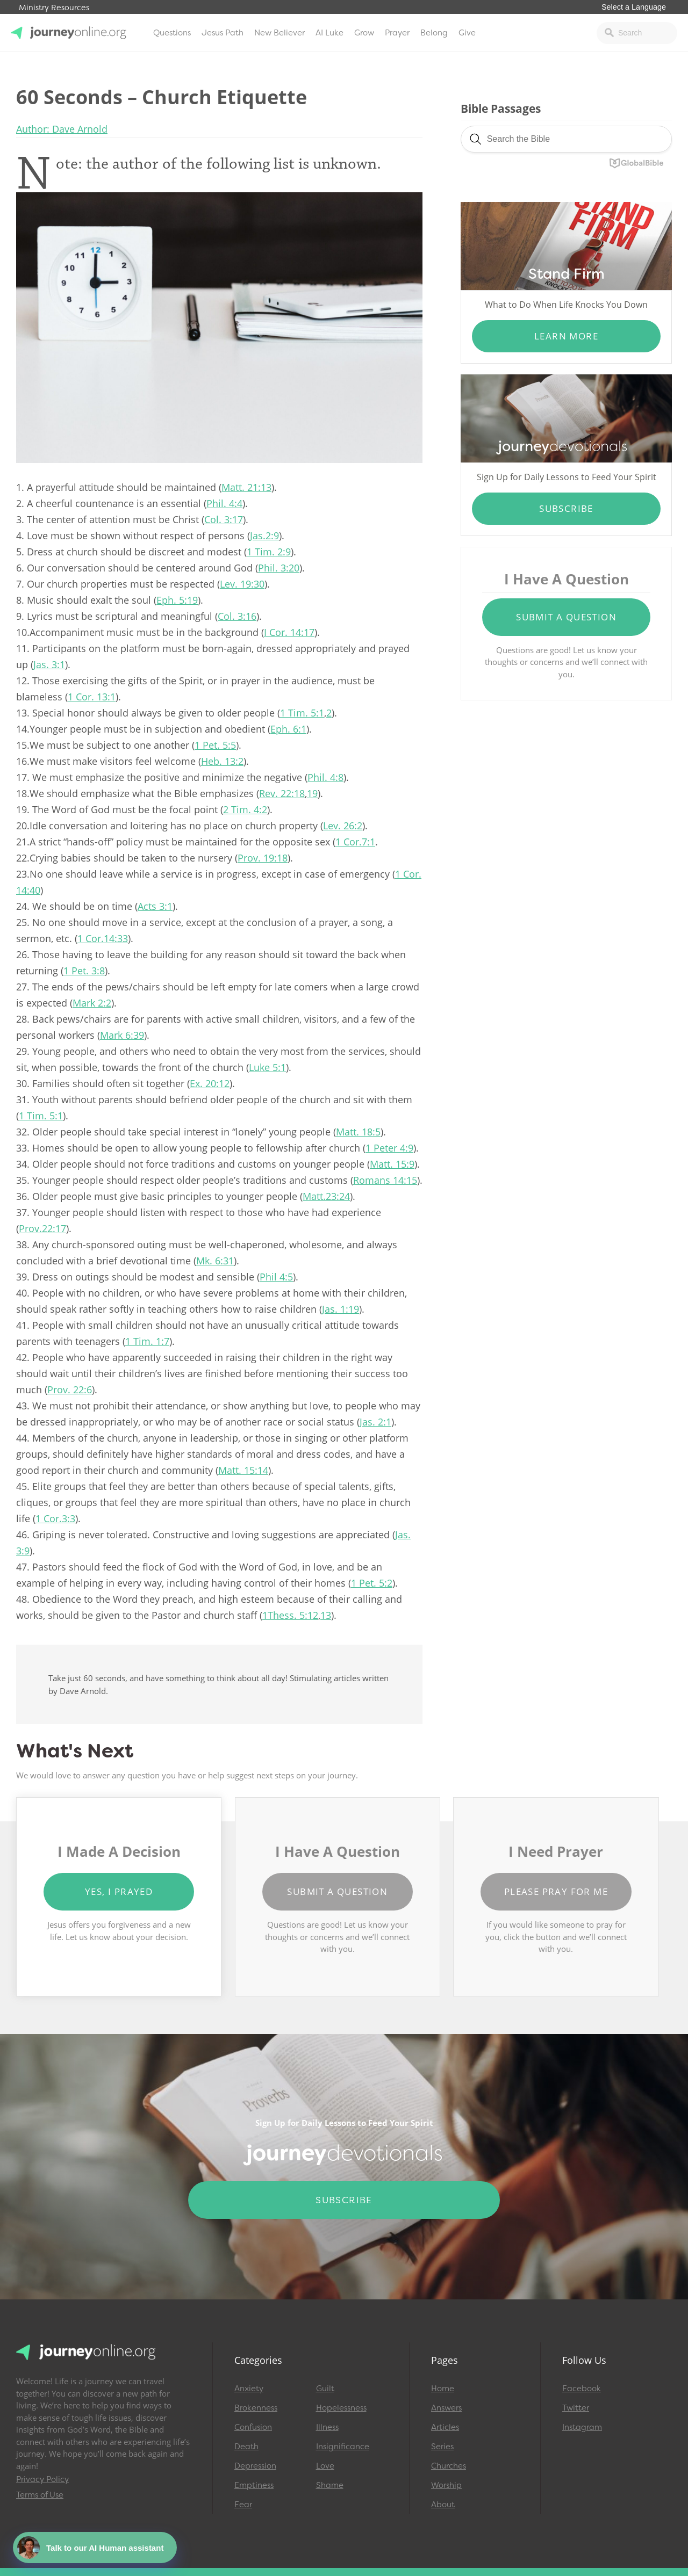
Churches (448, 2466)
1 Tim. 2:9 (269, 551)
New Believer (279, 32)
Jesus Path (222, 32)
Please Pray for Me (556, 1891)
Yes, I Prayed (119, 1891)
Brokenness (255, 2408)
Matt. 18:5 (358, 1131)
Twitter (575, 2408)
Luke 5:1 (267, 1067)
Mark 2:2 (92, 1002)
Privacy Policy (42, 2479)
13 (325, 1615)
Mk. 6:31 (215, 1260)
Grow (364, 32)
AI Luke (329, 32)
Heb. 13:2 (222, 761)
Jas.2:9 (264, 535)
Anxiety (248, 2388)
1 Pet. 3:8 (84, 970)
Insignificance (342, 2446)
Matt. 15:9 (392, 1163)
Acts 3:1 (155, 906)
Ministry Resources (54, 8)
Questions (172, 32)
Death (246, 2446)
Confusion (253, 2427)
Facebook (581, 2388)
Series (442, 2446)
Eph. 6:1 (288, 728)
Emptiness (254, 2485)
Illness (327, 2427)
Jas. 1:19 (340, 1309)
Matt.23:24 (326, 1196)
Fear (243, 2504)
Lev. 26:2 (342, 825)
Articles (445, 2427)
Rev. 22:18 (282, 793)
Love (325, 2466)
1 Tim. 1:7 (147, 1341)
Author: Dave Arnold (62, 128)
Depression (255, 2466)
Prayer (397, 32)
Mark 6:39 (122, 1035)
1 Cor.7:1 (355, 841)
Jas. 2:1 (375, 1421)
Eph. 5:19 (177, 600)
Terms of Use (39, 2495)
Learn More (566, 336)
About (443, 2504)
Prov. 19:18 (263, 857)
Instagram (582, 2427)
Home (442, 2388)
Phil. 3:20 (278, 567)
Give (467, 32)
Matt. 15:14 (243, 1470)
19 (312, 793)
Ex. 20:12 (210, 1083)
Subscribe (566, 508)
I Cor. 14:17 (289, 632)
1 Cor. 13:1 (92, 696)
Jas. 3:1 (49, 664)
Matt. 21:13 (246, 487)
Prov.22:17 (42, 1228)
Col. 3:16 (237, 616)
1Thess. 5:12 (290, 1615)
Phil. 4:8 (325, 777)
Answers (446, 2408)
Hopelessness (341, 2408)
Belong (434, 32)
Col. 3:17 (223, 519)
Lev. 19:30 (242, 583)
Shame (329, 2485)
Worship (446, 2485)
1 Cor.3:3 (55, 1518)
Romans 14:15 (385, 1180)
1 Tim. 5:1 (302, 712)
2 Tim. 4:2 (245, 809)
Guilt (325, 2388)
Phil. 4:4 (224, 503)
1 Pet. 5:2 (371, 1582)
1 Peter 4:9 (389, 1147)
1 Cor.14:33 (102, 938)
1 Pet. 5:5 (215, 745)
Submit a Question (566, 617)
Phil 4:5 (276, 1276)
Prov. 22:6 (69, 1389)
